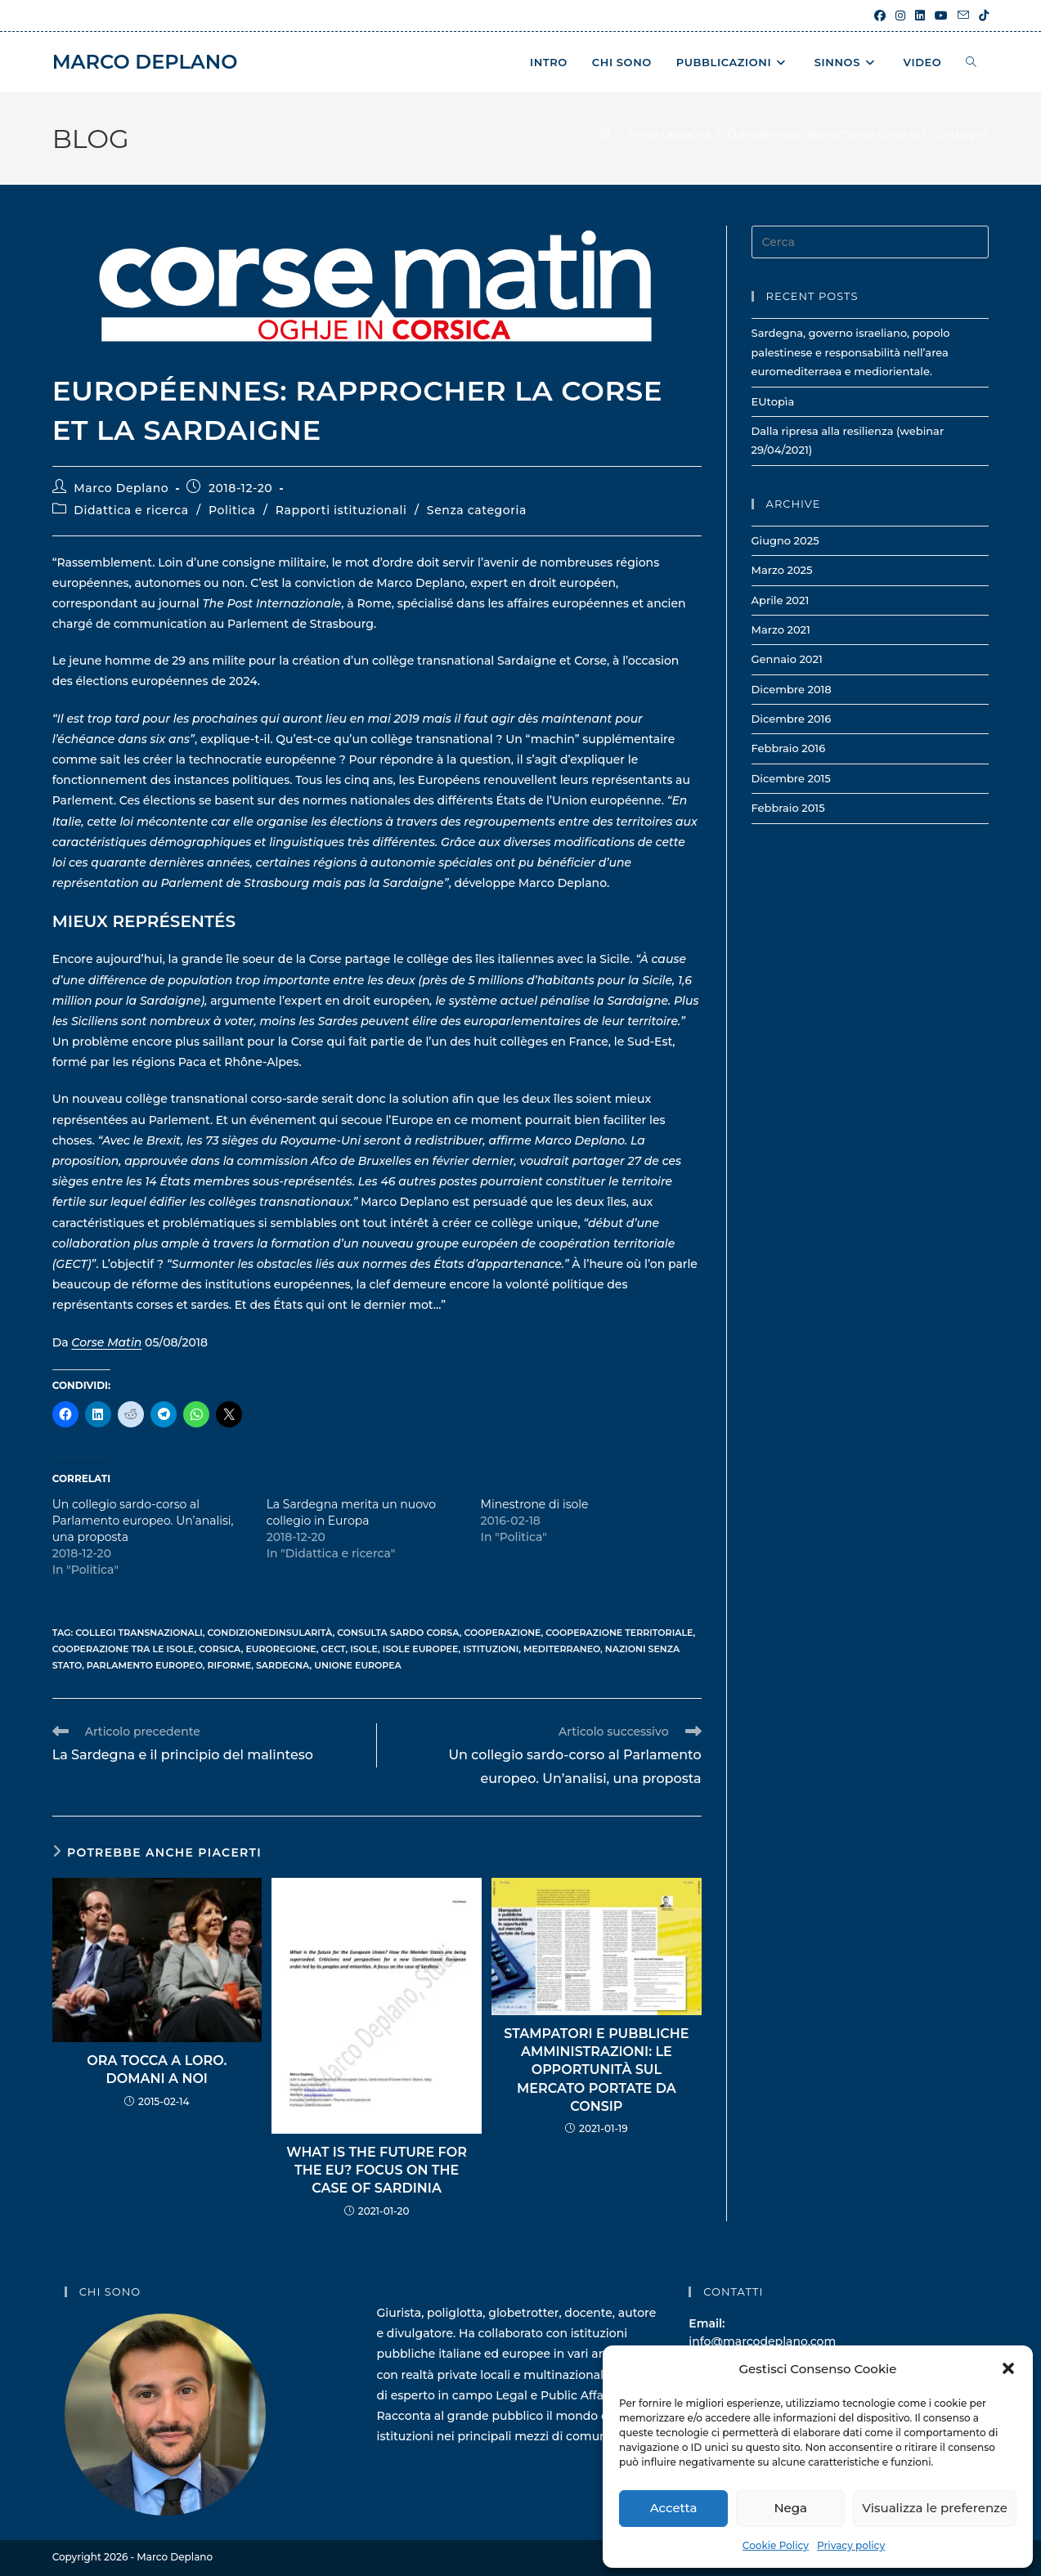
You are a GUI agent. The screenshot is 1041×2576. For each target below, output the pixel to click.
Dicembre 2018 (792, 689)
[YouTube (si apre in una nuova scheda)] (941, 15)
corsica (220, 1649)
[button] (1008, 2368)
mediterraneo (561, 1649)
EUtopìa (773, 401)
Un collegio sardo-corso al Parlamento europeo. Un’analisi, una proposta (143, 1520)
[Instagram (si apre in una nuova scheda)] (900, 15)
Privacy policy (851, 2545)
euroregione (280, 1649)
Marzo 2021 (781, 629)
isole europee (421, 1649)
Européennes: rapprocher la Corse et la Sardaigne (858, 133)
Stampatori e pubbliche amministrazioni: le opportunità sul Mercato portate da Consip (596, 2070)
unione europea (358, 1665)
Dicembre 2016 (792, 718)
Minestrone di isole (535, 1504)
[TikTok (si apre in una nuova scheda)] (981, 15)
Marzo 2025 (782, 569)
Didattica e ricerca (131, 510)
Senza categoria (477, 510)
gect (333, 1649)
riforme (229, 1665)
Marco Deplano (145, 62)
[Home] (604, 133)
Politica (232, 510)
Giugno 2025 (785, 540)
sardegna (283, 1665)
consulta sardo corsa (398, 1632)
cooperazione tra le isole (123, 1649)
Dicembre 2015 (791, 778)
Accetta (674, 2508)
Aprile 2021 (781, 600)
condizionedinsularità (270, 1632)
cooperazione (502, 1632)
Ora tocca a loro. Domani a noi (157, 2069)
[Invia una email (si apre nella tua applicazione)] (963, 15)
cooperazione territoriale (619, 1632)
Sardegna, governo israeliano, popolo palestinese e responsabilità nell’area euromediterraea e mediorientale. (851, 352)
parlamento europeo (145, 1665)
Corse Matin (106, 1342)
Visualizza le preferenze (934, 2508)
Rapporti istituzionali (341, 510)
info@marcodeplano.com (762, 2341)
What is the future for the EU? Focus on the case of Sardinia (376, 2170)
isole (364, 1649)
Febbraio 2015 (788, 807)
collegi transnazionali (139, 1632)
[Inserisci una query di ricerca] (870, 242)
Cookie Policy (776, 2545)
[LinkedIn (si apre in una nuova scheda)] (920, 15)
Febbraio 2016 (789, 748)
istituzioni (490, 1649)
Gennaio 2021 (787, 658)
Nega (790, 2508)
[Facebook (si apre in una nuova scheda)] (880, 15)
